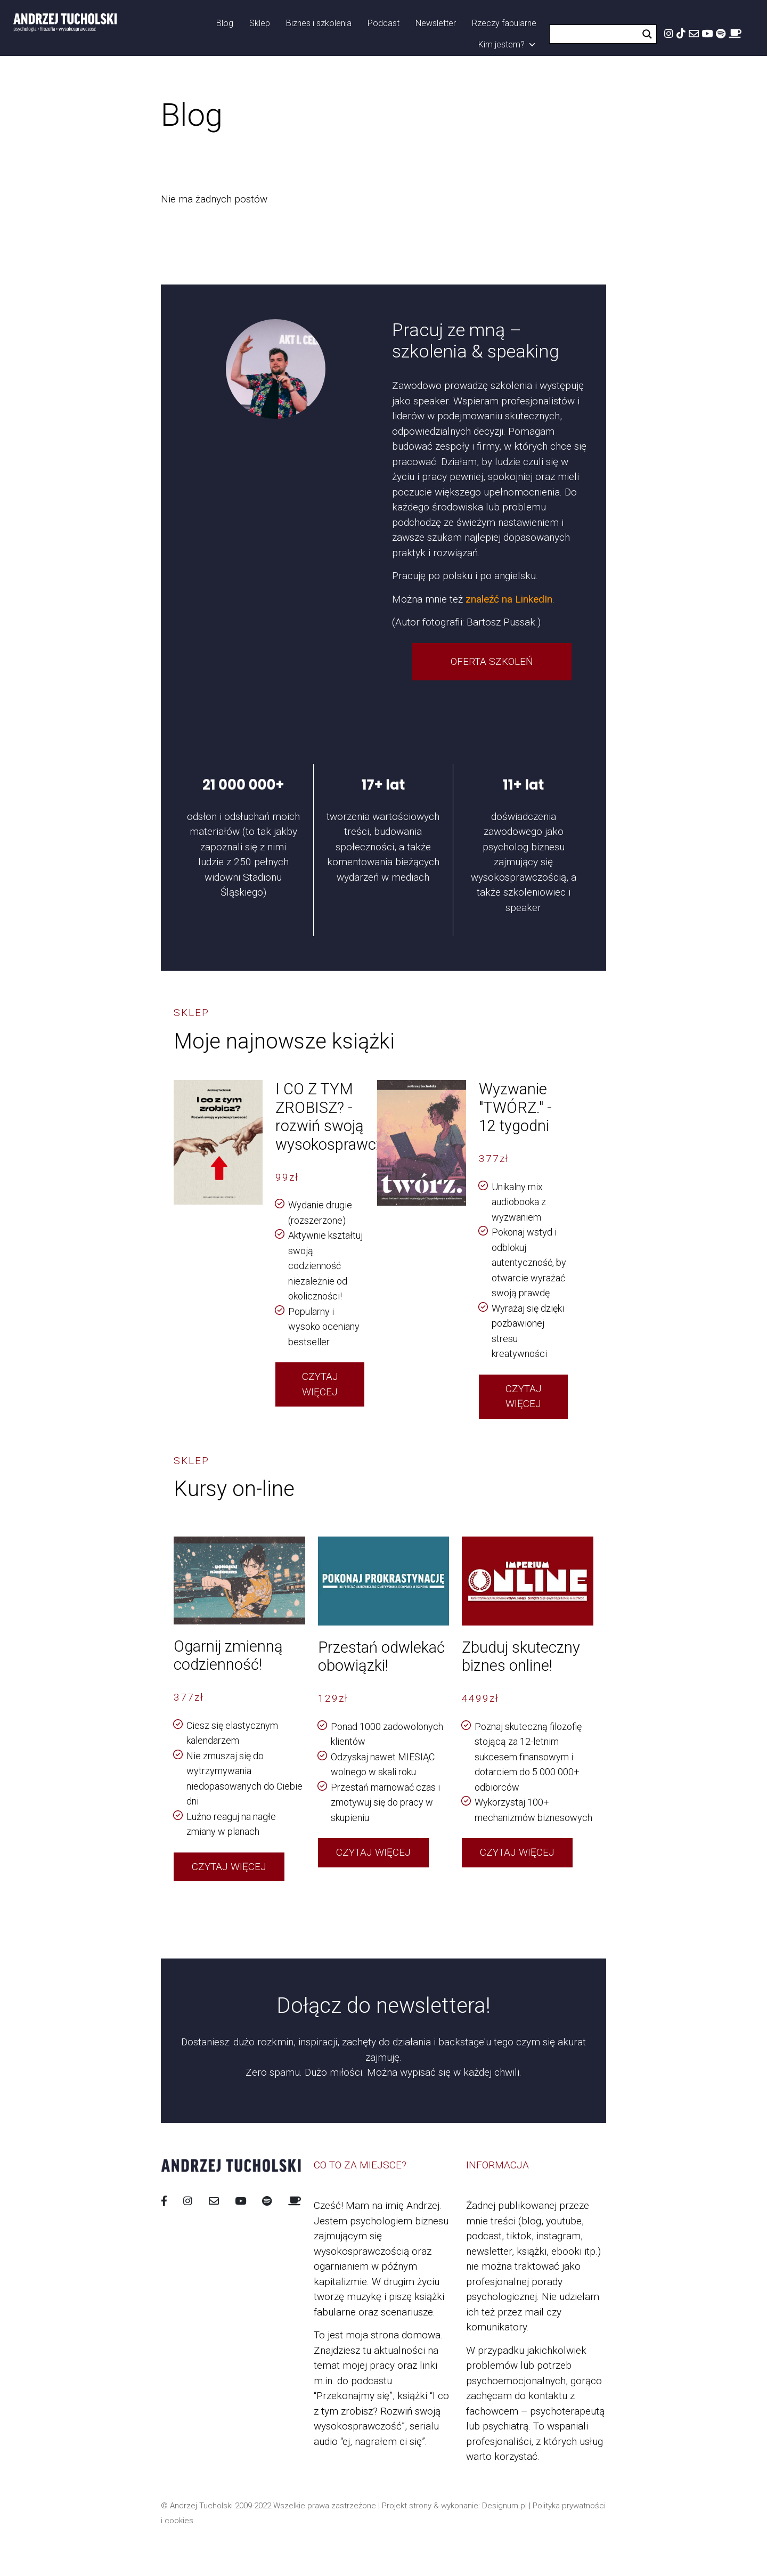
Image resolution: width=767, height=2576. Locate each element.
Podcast (383, 23)
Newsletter (435, 23)
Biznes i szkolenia (319, 23)
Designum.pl (504, 2505)
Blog (224, 23)
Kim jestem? (507, 44)
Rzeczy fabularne (504, 23)
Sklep (259, 23)
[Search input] (596, 34)
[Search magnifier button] (647, 34)
